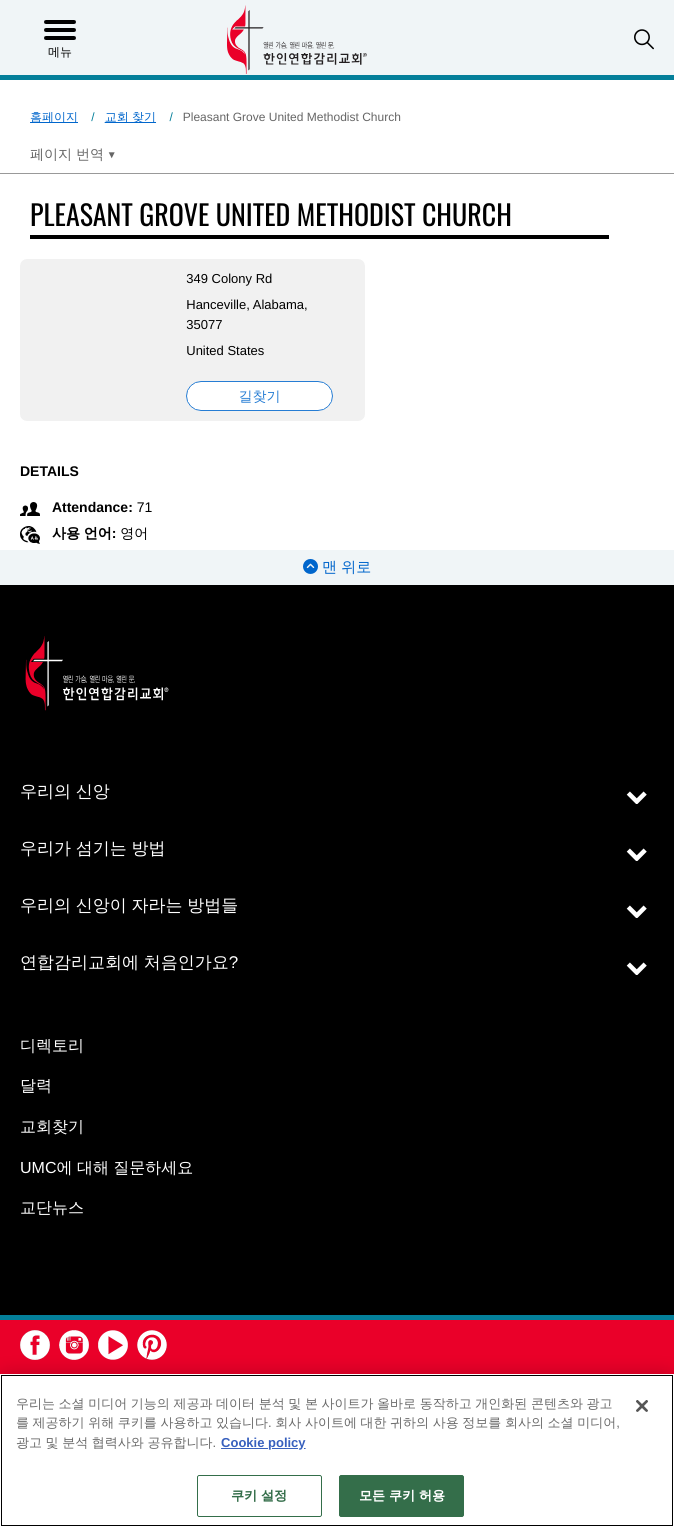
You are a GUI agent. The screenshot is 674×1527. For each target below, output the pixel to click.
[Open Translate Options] (73, 154)
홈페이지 (54, 117)
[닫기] (642, 1406)
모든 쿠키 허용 (402, 1495)
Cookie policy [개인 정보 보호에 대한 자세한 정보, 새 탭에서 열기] (263, 1442)
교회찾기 (52, 1127)
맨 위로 (337, 567)
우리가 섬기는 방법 (92, 848)
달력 (36, 1086)
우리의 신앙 (65, 791)
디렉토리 (52, 1046)
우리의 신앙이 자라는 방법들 (129, 905)
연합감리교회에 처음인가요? (129, 962)
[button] (644, 39)
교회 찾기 (130, 117)
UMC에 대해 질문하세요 (106, 1168)
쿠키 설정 (259, 1495)
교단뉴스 (52, 1208)
